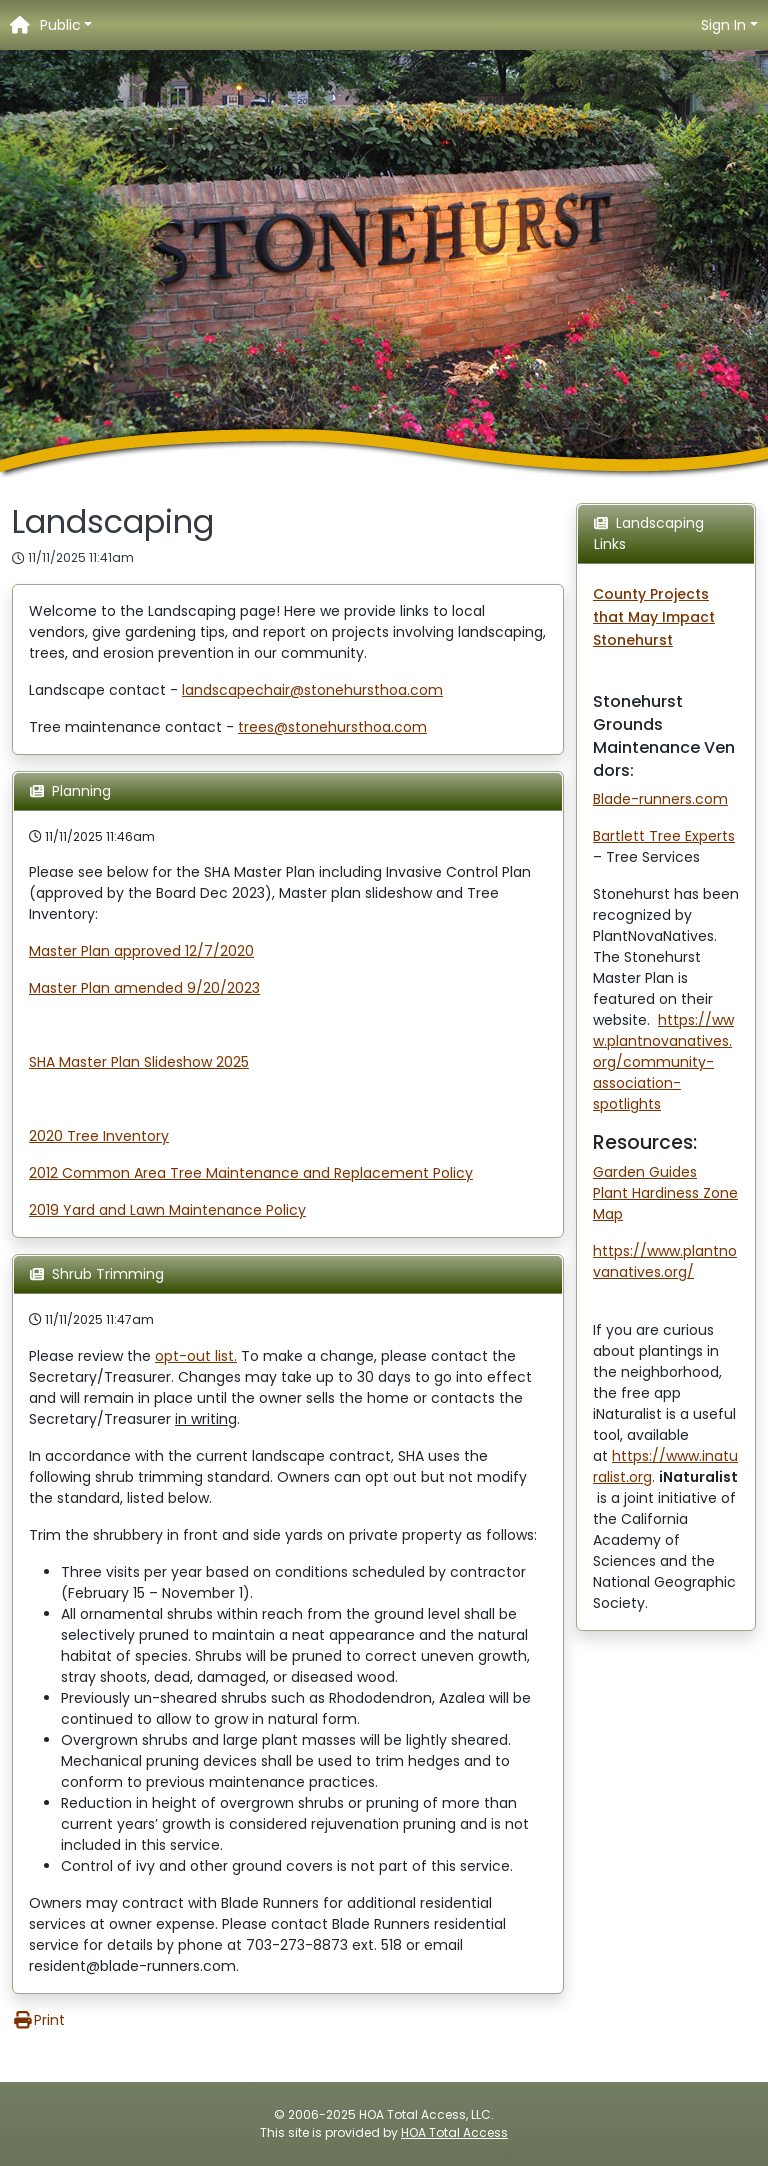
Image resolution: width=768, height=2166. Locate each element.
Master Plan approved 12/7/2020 (141, 951)
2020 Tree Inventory (99, 1136)
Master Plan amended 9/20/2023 (144, 988)
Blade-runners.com (660, 799)
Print (38, 2020)
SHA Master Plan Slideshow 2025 (139, 1062)
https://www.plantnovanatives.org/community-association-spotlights (663, 1062)
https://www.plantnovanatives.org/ (665, 1261)
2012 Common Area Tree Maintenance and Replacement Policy (251, 1173)
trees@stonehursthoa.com (332, 727)
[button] (66, 25)
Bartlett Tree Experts (664, 836)
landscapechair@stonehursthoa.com (312, 690)
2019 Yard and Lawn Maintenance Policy (167, 1210)
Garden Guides (645, 1172)
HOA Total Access (454, 2132)
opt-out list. (196, 1356)
